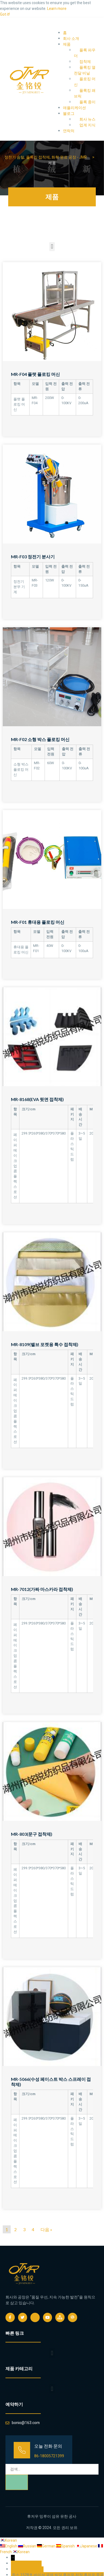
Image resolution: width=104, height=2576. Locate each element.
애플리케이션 (74, 108)
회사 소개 (71, 38)
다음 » (46, 2229)
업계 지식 (87, 125)
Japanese (87, 2546)
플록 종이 (87, 102)
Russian (27, 2546)
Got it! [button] (5, 14)
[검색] (16, 2482)
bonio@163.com (30, 2569)
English (9, 2546)
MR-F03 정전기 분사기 (33, 556)
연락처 (68, 131)
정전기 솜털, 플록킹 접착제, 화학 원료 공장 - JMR (45, 157)
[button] (51, 246)
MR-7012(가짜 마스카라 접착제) (42, 1589)
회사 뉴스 (87, 119)
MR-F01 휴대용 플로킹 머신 (37, 922)
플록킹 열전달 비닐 (85, 70)
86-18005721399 (49, 2456)
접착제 (85, 62)
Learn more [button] (57, 9)
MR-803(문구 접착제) (31, 1834)
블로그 (68, 114)
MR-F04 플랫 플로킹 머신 (35, 374)
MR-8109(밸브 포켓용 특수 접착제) (44, 1344)
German (46, 2546)
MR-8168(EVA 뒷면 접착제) (37, 1099)
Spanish (66, 2546)
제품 (67, 44)
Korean (8, 2540)
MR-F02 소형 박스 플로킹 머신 (40, 739)
